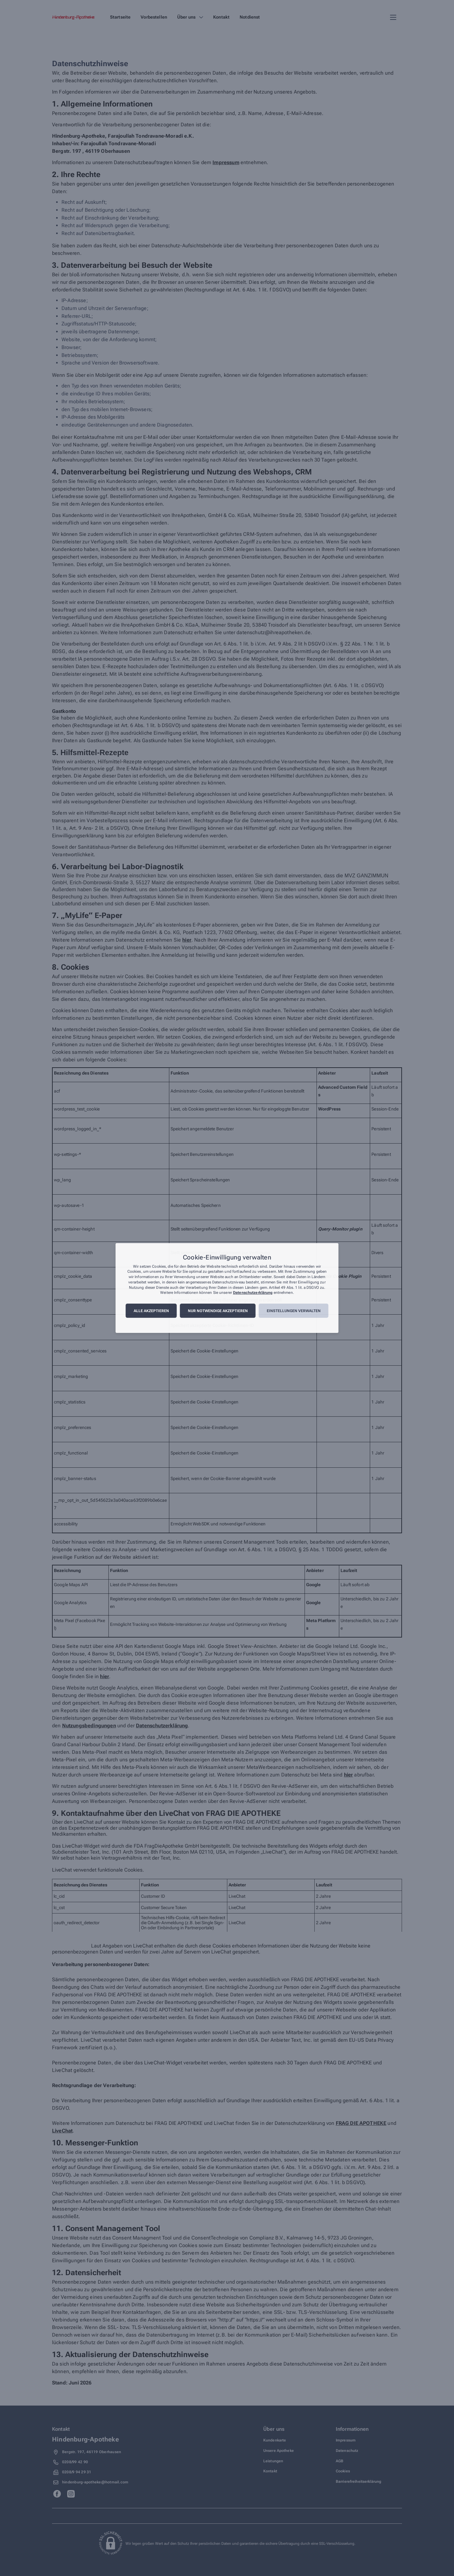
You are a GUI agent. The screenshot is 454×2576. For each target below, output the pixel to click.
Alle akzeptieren (151, 1311)
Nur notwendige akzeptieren (218, 1311)
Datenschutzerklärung (252, 1293)
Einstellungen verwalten (294, 1311)
